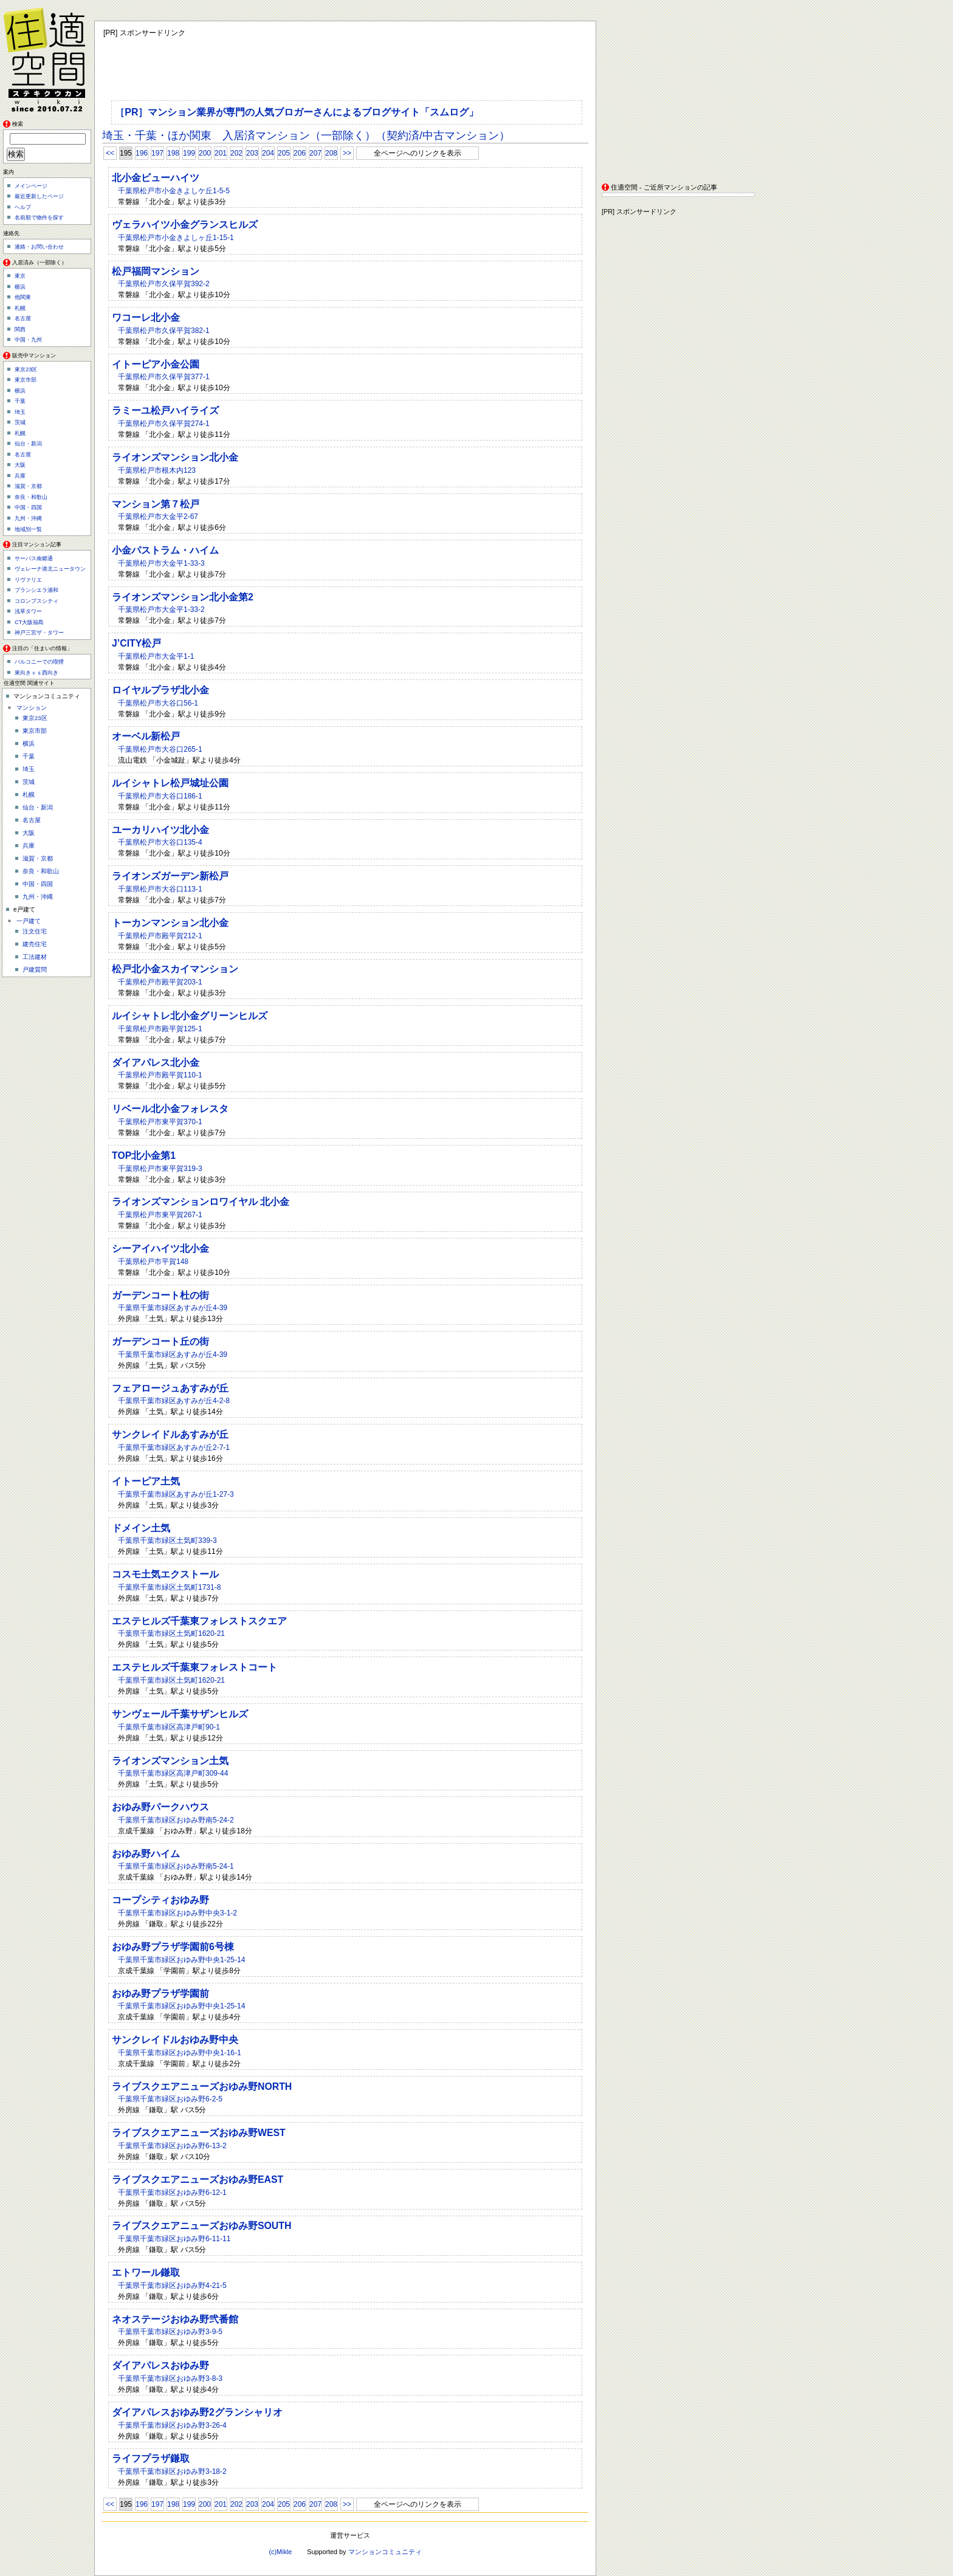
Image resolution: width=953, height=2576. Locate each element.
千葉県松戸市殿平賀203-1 (160, 982)
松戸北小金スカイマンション (175, 969)
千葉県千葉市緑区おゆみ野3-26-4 (172, 2425)
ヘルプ (23, 207)
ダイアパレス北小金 (155, 1062)
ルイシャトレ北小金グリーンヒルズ (189, 1016)
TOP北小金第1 (144, 1155)
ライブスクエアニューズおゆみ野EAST (197, 2179)
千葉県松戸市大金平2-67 (158, 516)
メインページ (31, 186)
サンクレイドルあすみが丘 (170, 1434)
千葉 (20, 401)
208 (331, 153)
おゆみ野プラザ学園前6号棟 (173, 1947)
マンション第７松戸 (155, 504)
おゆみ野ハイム (146, 1854)
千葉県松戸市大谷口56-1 (158, 703)
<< (110, 153)
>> (347, 153)
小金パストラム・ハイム (165, 550)
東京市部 (25, 380)
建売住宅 (34, 944)
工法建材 (34, 956)
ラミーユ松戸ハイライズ (165, 410)
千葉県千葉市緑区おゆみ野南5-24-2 (176, 1820)
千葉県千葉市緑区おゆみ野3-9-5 (170, 2331)
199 (189, 153)
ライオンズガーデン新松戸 (170, 876)
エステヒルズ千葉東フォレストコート (194, 1667)
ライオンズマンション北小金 (175, 457)
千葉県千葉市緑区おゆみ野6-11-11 (174, 2238)
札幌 (20, 308)
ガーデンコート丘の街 (160, 1341)
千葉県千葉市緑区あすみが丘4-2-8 (174, 1400)
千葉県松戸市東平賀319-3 (160, 1168)
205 (284, 153)
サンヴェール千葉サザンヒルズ (180, 1714)
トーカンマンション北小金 (170, 923)
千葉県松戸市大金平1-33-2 (161, 609)
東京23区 (26, 369)
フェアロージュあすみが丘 (170, 1388)
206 (300, 153)
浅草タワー (28, 611)
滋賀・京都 (28, 486)
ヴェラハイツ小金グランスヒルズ (185, 224)
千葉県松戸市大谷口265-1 (160, 749)
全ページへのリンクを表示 (417, 153)
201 (221, 153)
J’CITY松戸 (136, 643)
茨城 (20, 422)
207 (315, 153)
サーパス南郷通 (34, 558)
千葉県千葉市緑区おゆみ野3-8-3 (170, 2378)
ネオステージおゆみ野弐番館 (175, 2319)
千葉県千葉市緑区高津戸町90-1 (169, 1727)
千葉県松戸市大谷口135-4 (160, 842)
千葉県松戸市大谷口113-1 (160, 889)
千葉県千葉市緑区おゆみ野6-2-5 (170, 2099)
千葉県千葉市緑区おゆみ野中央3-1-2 (177, 1913)
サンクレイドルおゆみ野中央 (175, 2040)
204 (268, 153)
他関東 (23, 297)
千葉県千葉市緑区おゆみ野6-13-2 (172, 2146)
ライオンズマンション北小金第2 (182, 597)
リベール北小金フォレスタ (170, 1109)
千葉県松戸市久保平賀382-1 (164, 330)
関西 (20, 329)
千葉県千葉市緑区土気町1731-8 (169, 1587)
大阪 (20, 465)
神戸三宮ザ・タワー (39, 633)
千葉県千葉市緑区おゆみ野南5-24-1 (176, 1866)
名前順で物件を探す (39, 218)
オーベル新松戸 (146, 736)
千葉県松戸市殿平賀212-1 (160, 936)
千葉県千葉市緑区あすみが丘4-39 (172, 1307)
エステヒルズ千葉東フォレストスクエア (199, 1621)
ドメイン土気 (141, 1528)
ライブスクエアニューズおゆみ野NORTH (202, 2086)
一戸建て (28, 921)
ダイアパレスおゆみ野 (160, 2365)
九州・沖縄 (28, 518)
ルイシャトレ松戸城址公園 (170, 783)
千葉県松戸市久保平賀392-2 (164, 284)
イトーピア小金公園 (155, 364)
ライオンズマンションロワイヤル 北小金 (200, 1202)
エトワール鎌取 (146, 2272)
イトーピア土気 (146, 1481)
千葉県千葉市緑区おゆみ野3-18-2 (172, 2471)
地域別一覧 (28, 529)
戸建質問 (34, 969)
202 (236, 153)
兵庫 (20, 476)
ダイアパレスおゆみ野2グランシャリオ (197, 2412)
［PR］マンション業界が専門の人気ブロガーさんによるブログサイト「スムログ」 (296, 112)
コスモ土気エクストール (165, 1574)
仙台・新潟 (28, 444)
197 (157, 153)
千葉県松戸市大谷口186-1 (160, 796)
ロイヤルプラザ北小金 (160, 690)
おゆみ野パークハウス (160, 1807)
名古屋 (23, 318)
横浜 (20, 287)
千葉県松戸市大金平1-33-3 (161, 563)
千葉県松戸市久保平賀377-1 (164, 377)
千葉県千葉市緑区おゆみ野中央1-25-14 (181, 1960)
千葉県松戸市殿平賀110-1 (160, 1075)
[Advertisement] (678, 97)
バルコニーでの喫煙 (39, 662)
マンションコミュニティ (385, 2551)
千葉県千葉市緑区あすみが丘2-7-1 (174, 1447)
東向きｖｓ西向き (36, 673)
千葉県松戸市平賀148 (153, 1261)
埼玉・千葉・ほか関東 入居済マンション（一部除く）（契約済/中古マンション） (306, 135)
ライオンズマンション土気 (170, 1761)
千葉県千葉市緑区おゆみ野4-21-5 (172, 2285)
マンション (31, 707)
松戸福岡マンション (155, 271)
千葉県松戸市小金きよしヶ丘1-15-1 (176, 237)
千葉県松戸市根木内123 (157, 470)
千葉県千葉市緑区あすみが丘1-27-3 (176, 1494)
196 (142, 153)
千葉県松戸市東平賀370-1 (160, 1122)
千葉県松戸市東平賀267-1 (160, 1215)
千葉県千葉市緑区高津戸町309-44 (173, 1773)
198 (173, 153)
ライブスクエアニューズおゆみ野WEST (199, 2133)
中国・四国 (28, 507)
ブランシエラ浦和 (36, 590)
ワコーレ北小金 (146, 317)
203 (252, 153)
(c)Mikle (280, 2551)
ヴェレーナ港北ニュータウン (50, 569)
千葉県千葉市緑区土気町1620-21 (171, 1633)
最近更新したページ (39, 196)
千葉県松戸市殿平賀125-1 (160, 1029)
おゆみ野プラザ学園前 (160, 1993)
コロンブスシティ (36, 601)
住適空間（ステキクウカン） (48, 57)
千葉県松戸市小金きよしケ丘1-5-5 (174, 191)
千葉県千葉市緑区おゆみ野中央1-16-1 (179, 2053)
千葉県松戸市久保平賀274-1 (164, 423)
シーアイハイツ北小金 (160, 1248)
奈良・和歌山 (31, 497)
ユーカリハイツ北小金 (160, 830)
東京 (20, 276)
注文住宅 (34, 931)
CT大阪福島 (29, 622)
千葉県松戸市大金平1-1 (156, 656)
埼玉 (20, 412)
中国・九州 (28, 340)
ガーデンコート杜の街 (160, 1295)
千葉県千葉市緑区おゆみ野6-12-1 (172, 2192)
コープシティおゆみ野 (160, 1900)
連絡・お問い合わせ (39, 247)
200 (205, 153)
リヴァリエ (28, 580)
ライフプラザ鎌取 (151, 2458)
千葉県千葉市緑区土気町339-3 (167, 1540)
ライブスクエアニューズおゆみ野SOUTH (201, 2226)
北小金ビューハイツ (155, 178)
